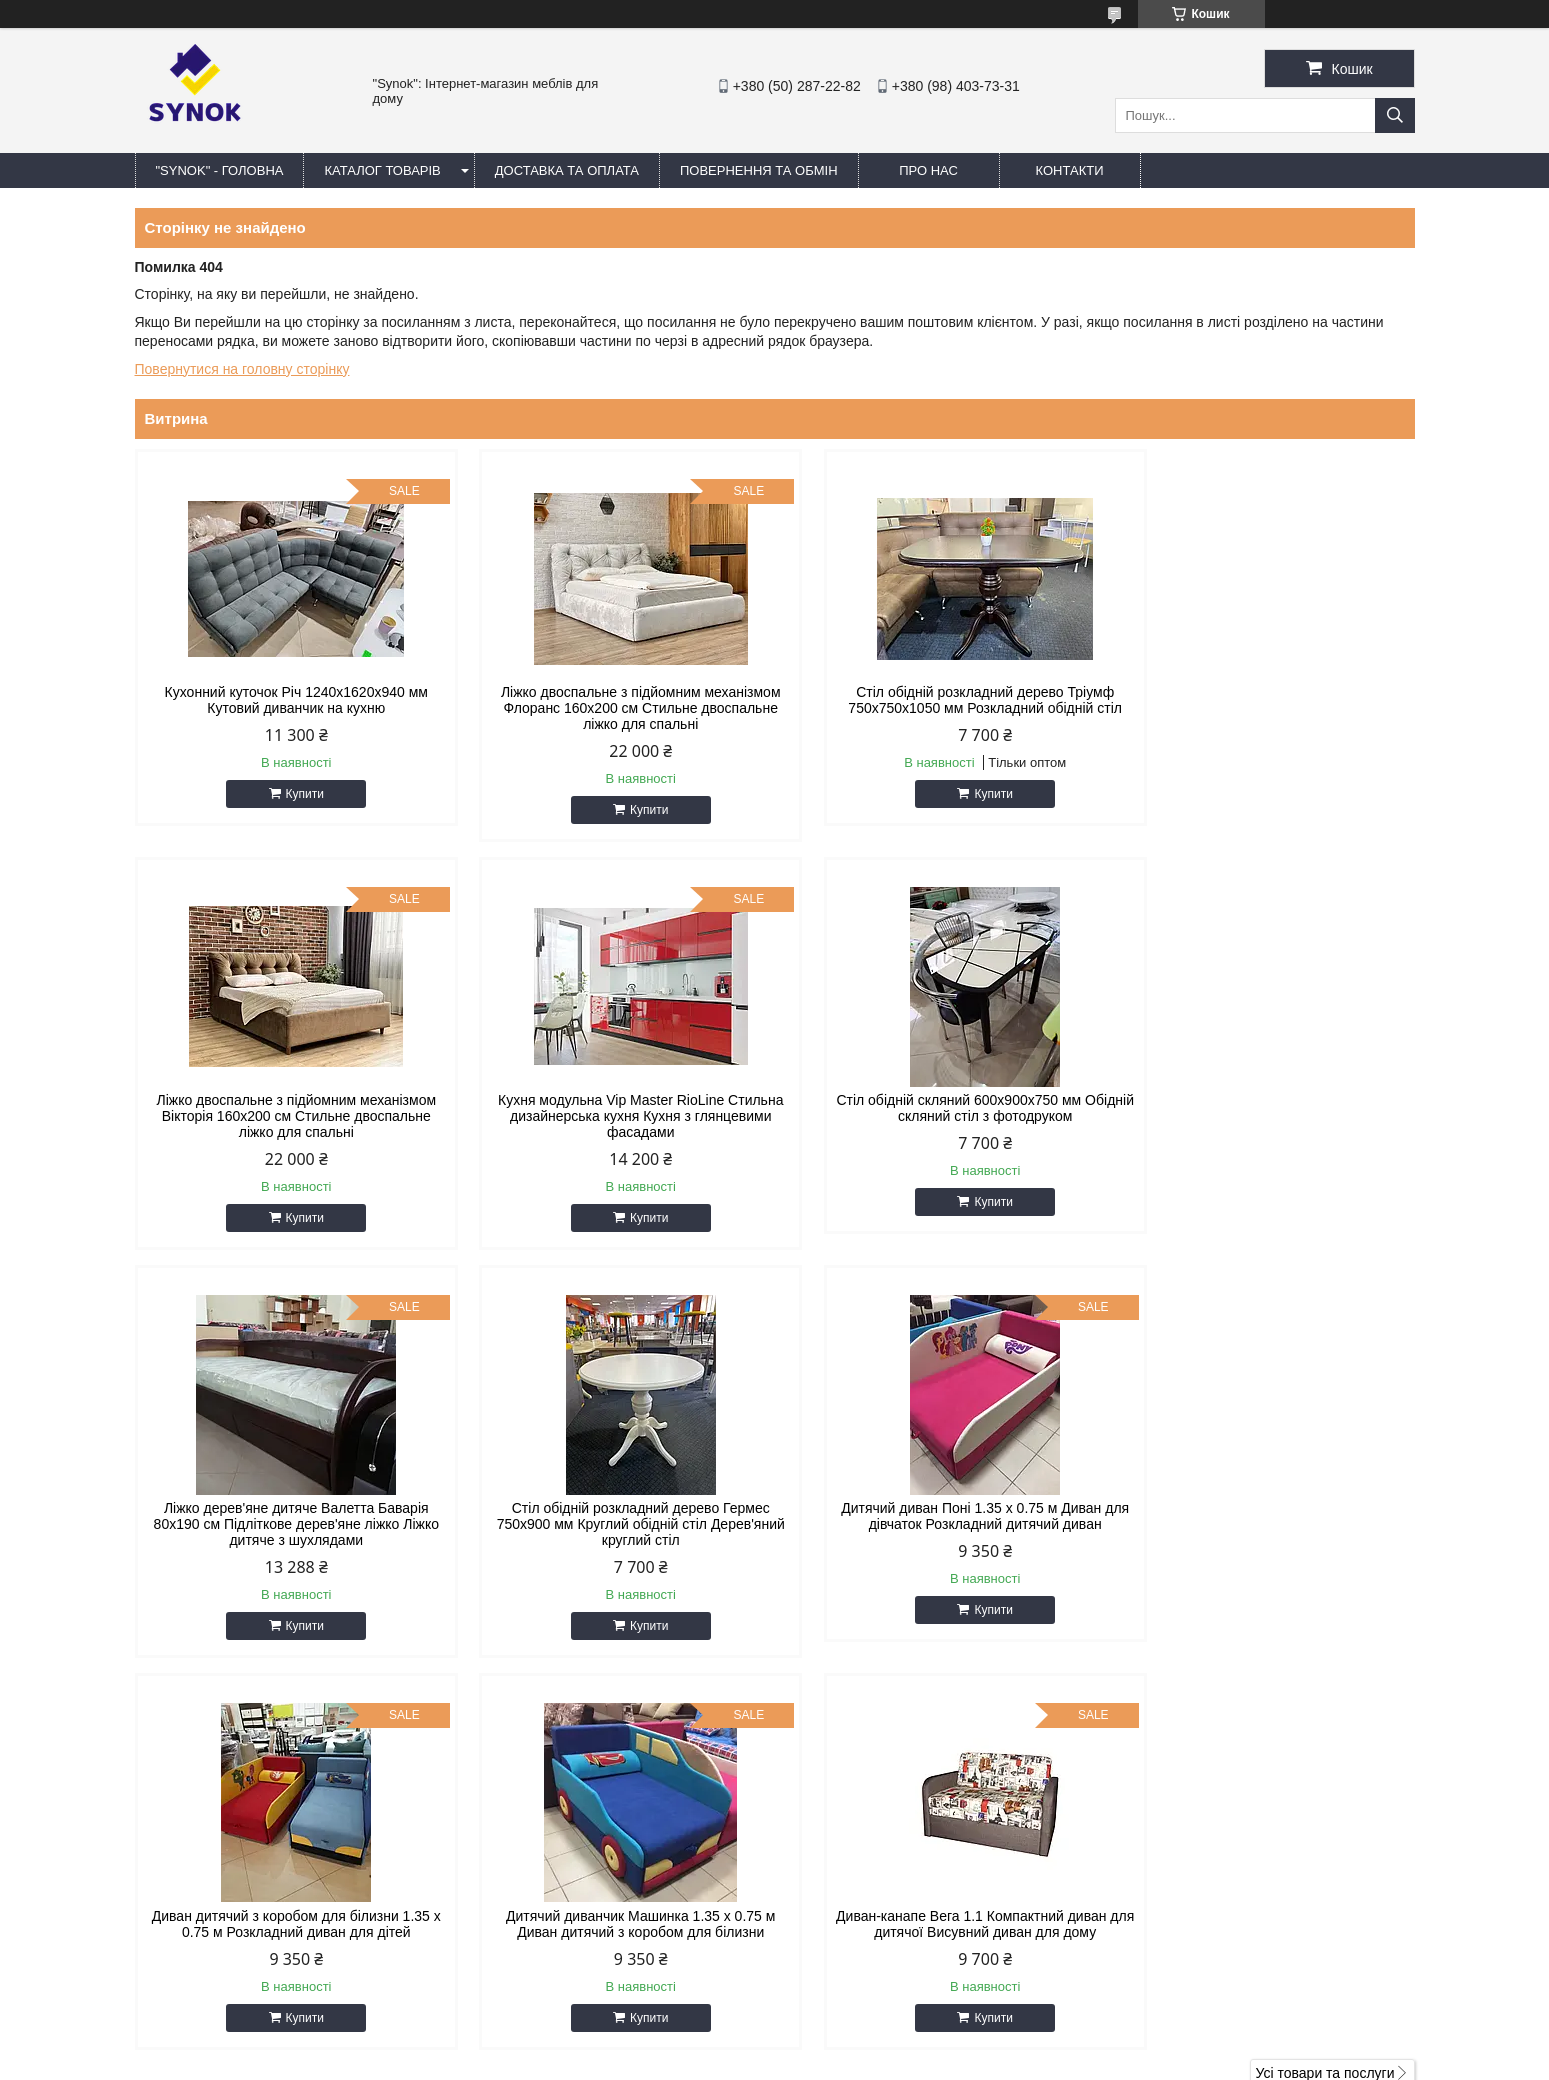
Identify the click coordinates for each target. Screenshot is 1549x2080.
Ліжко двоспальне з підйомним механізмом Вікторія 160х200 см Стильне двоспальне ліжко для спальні (1263, 708)
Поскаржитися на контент (820, 2061)
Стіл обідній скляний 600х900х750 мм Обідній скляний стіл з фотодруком (611, 1108)
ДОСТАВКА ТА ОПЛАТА (567, 170)
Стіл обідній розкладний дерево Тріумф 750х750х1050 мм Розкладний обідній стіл (937, 700)
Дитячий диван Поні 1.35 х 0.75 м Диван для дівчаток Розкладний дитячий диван (287, 1516)
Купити (295, 794)
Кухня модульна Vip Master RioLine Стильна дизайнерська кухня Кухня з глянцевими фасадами (286, 1116)
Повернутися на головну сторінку (242, 369)
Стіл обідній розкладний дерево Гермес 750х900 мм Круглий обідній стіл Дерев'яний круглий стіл (1262, 1116)
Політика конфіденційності (976, 2061)
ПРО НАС (928, 170)
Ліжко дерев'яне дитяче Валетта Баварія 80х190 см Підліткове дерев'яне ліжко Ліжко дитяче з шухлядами (936, 1116)
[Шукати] (1395, 115)
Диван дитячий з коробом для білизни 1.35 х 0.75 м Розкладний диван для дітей (612, 1516)
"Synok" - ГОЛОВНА (220, 170)
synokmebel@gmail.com (882, 1857)
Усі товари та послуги (1325, 1665)
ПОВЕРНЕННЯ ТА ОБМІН (759, 170)
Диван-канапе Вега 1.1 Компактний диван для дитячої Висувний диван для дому (1262, 1516)
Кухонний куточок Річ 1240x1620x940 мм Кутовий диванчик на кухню (286, 700)
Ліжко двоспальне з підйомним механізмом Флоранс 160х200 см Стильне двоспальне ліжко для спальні (612, 708)
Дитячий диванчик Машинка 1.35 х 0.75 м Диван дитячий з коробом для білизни (936, 1516)
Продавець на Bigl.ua (774, 2043)
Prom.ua (867, 2025)
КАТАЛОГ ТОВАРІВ (382, 170)
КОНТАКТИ (1070, 170)
